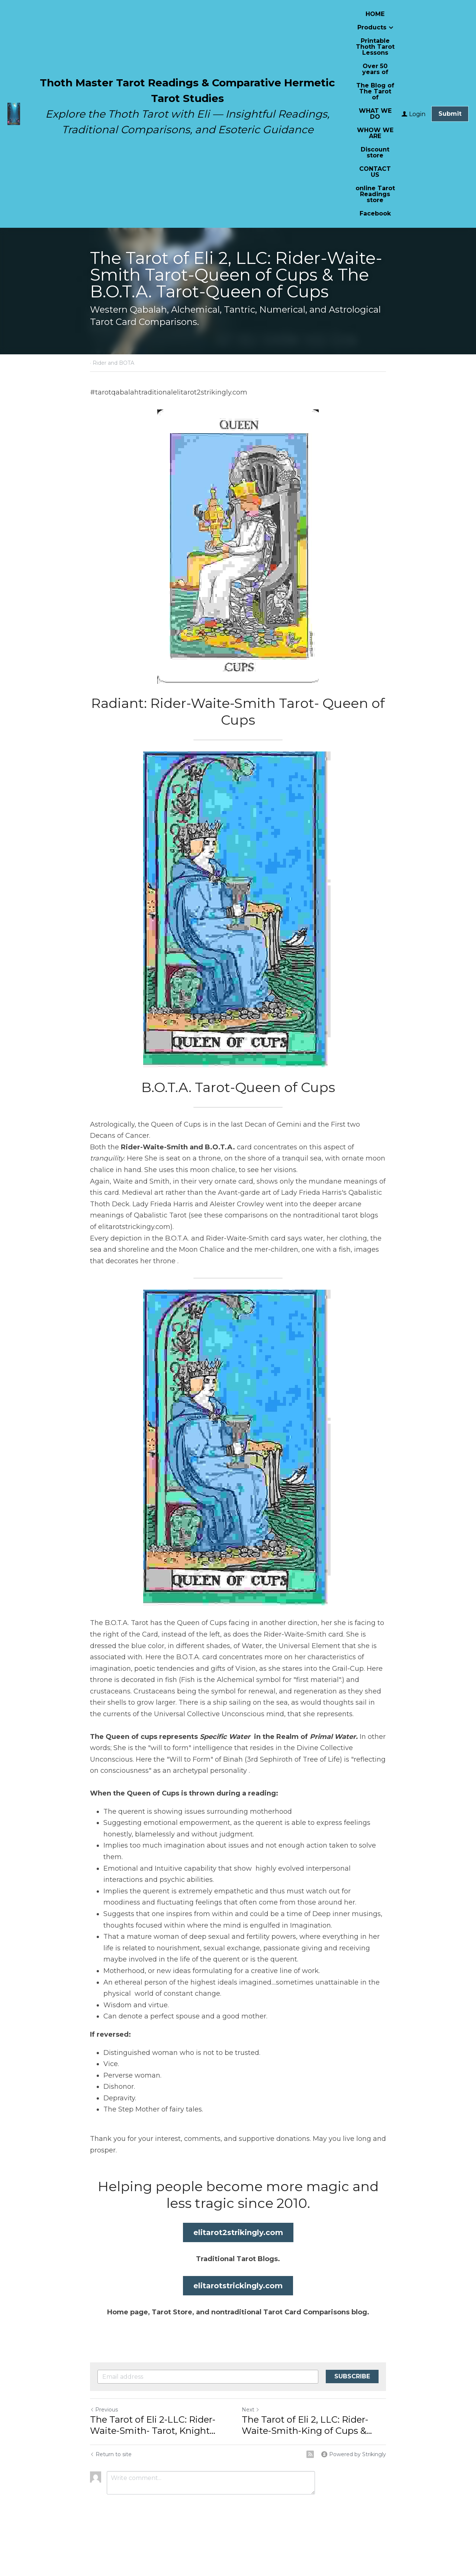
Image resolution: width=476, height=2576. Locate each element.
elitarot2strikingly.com (238, 2232)
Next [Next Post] (251, 2409)
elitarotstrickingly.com (238, 2285)
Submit (449, 113)
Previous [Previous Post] (104, 2409)
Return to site (111, 2454)
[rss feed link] (310, 2454)
